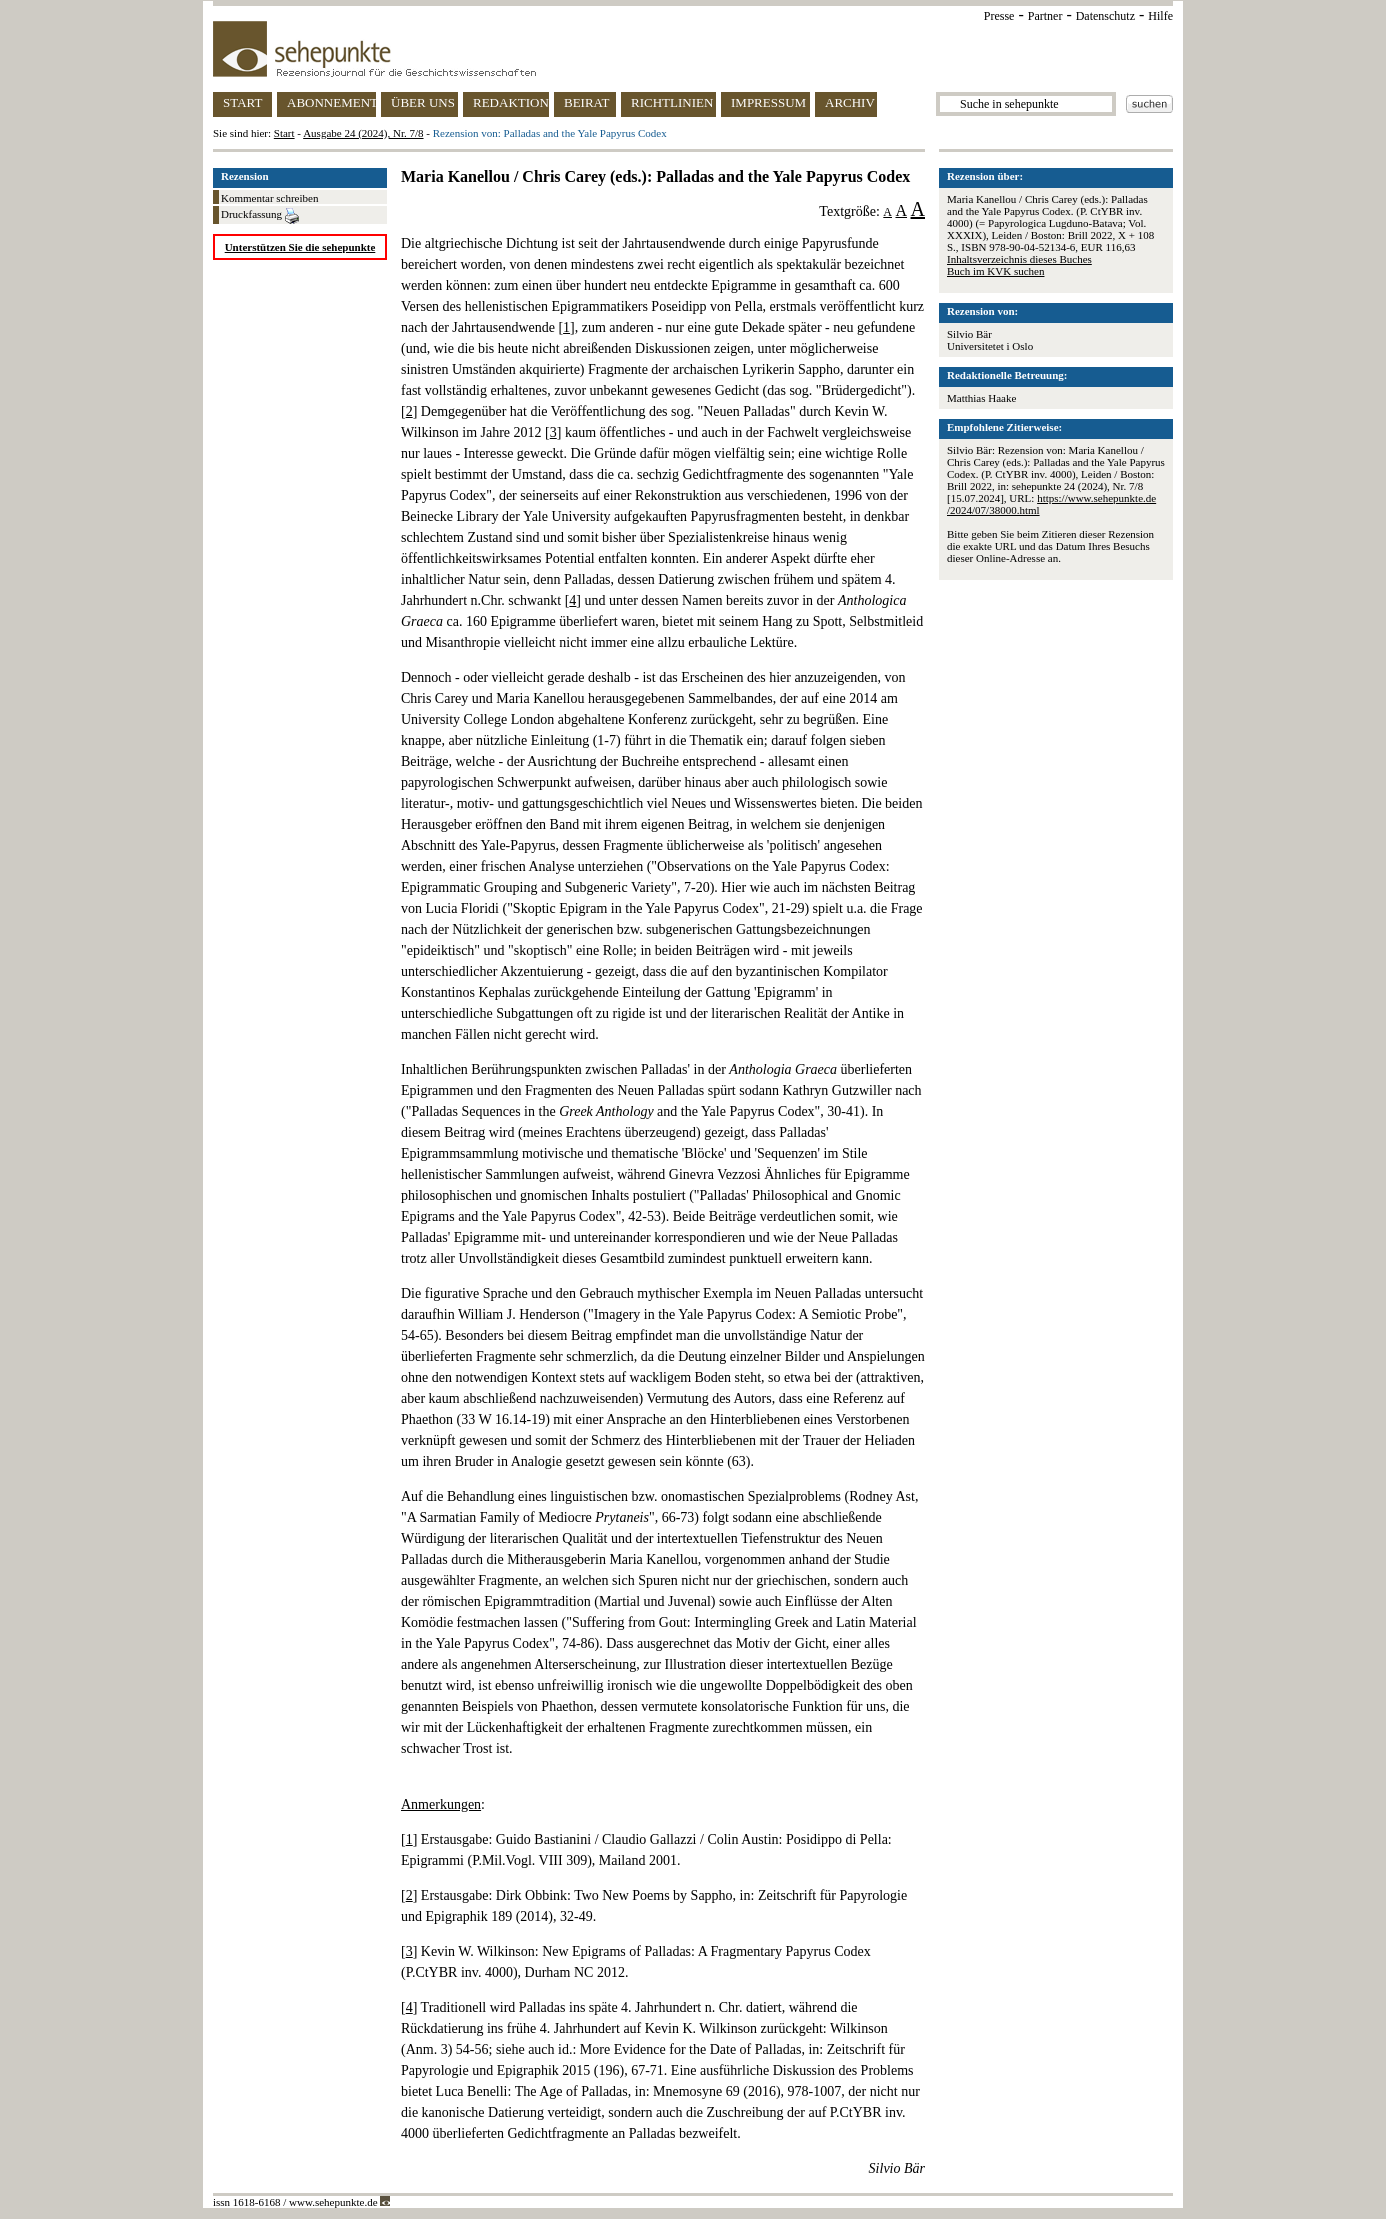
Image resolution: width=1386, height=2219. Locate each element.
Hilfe (1160, 16)
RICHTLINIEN (672, 102)
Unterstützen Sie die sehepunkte (300, 247)
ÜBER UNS (423, 102)
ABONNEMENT (331, 102)
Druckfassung (260, 216)
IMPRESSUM (768, 102)
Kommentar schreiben (269, 198)
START (242, 102)
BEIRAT (587, 102)
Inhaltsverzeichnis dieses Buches (1019, 259)
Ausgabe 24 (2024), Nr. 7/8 (363, 133)
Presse (999, 16)
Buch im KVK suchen (995, 271)
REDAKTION (511, 102)
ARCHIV (850, 102)
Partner (1045, 16)
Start (284, 133)
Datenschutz (1105, 16)
